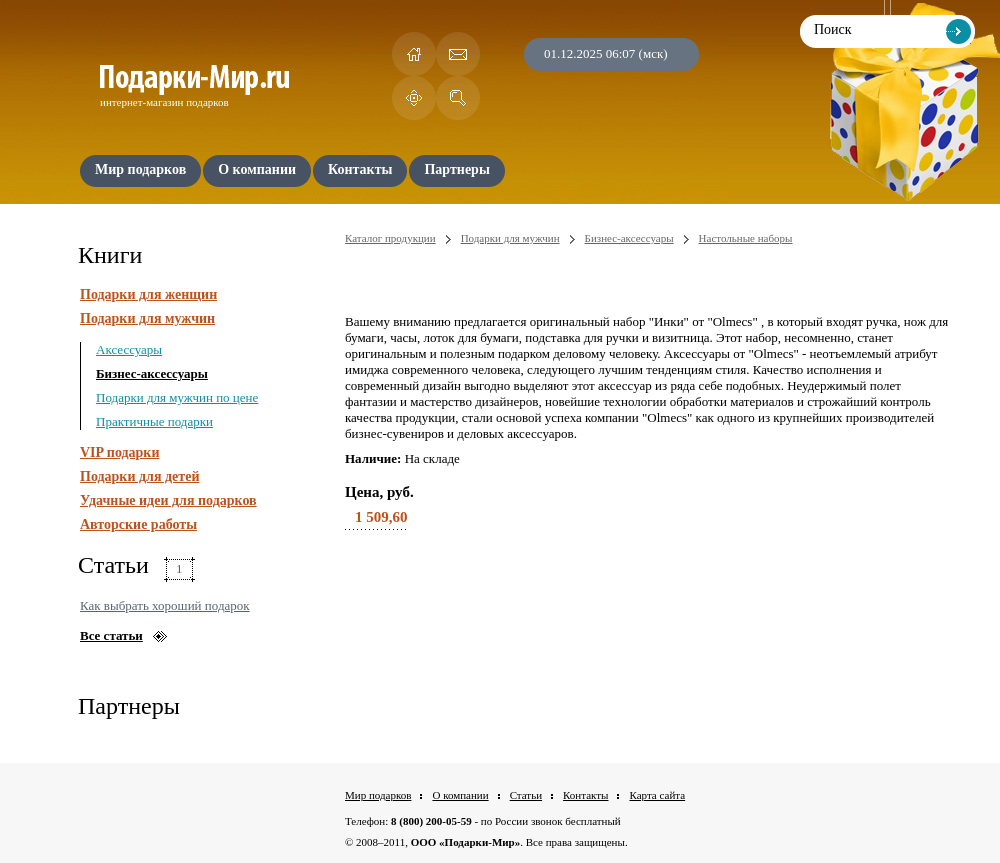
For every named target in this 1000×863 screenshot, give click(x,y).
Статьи (526, 795)
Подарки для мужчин (147, 318)
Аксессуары (129, 349)
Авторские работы (138, 524)
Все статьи (111, 635)
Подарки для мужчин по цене (177, 397)
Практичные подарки (154, 421)
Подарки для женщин (148, 294)
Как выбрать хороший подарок (165, 605)
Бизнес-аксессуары (152, 373)
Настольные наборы (746, 238)
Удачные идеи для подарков (168, 500)
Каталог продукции (390, 238)
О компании (460, 795)
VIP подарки (120, 452)
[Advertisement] (647, 630)
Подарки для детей (139, 476)
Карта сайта (657, 795)
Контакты (585, 795)
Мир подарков (378, 795)
